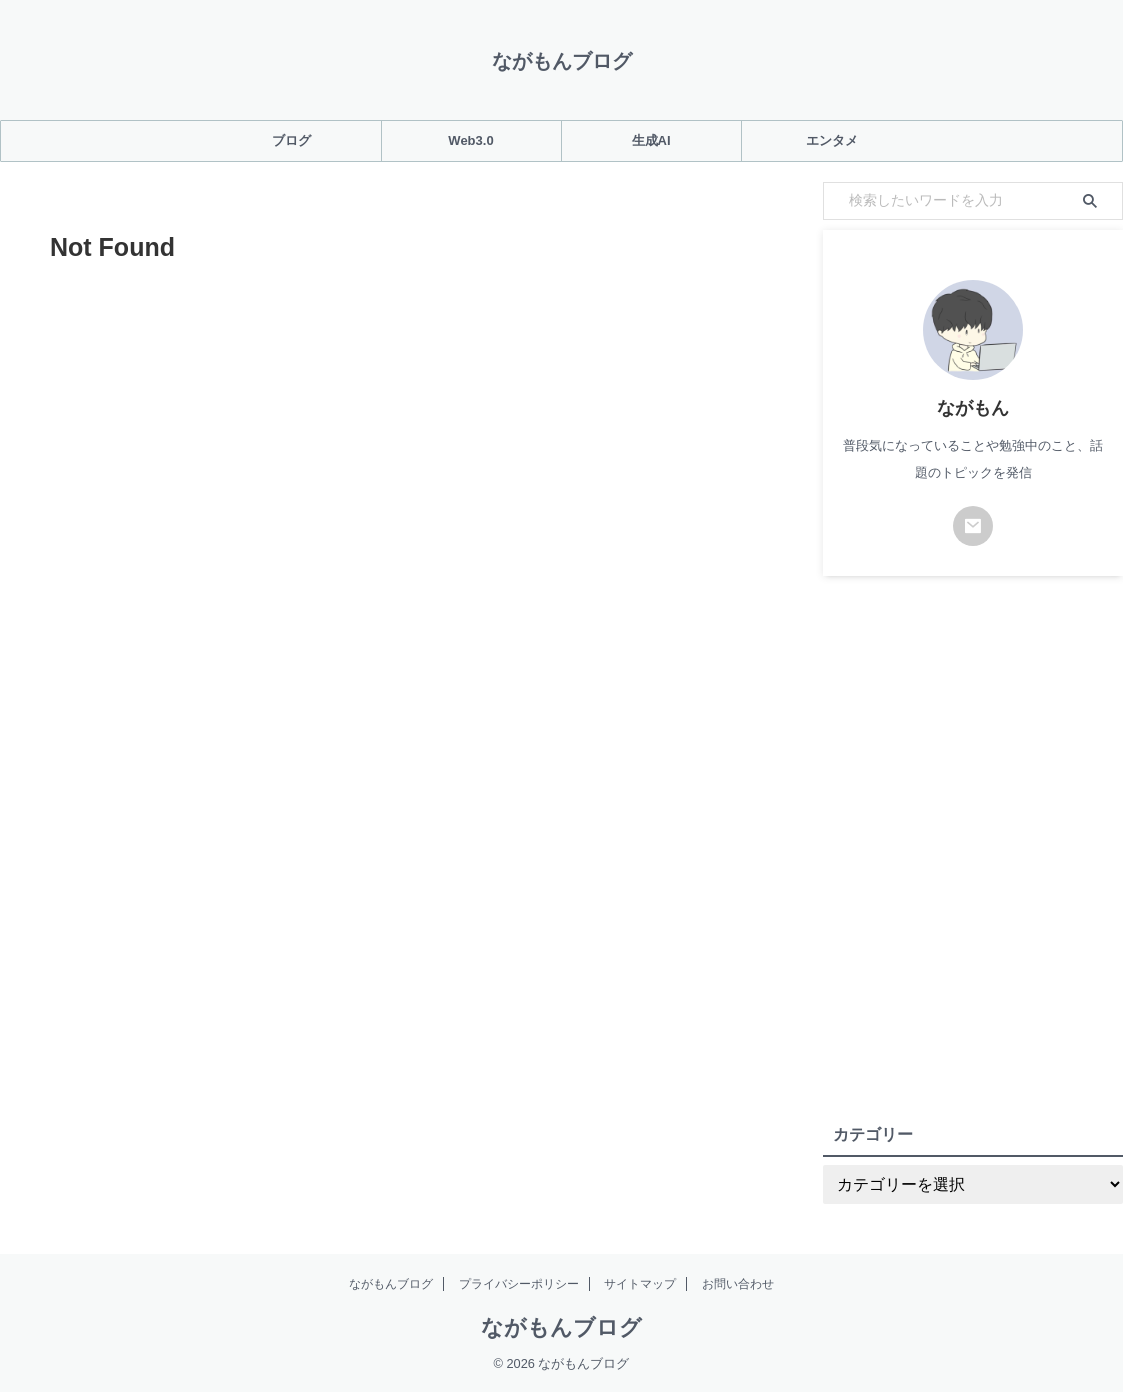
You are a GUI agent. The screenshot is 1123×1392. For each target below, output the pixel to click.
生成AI (651, 140)
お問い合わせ (738, 1284)
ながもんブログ (562, 61)
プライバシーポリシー (519, 1284)
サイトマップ (640, 1284)
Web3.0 (470, 140)
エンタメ (832, 140)
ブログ (291, 140)
